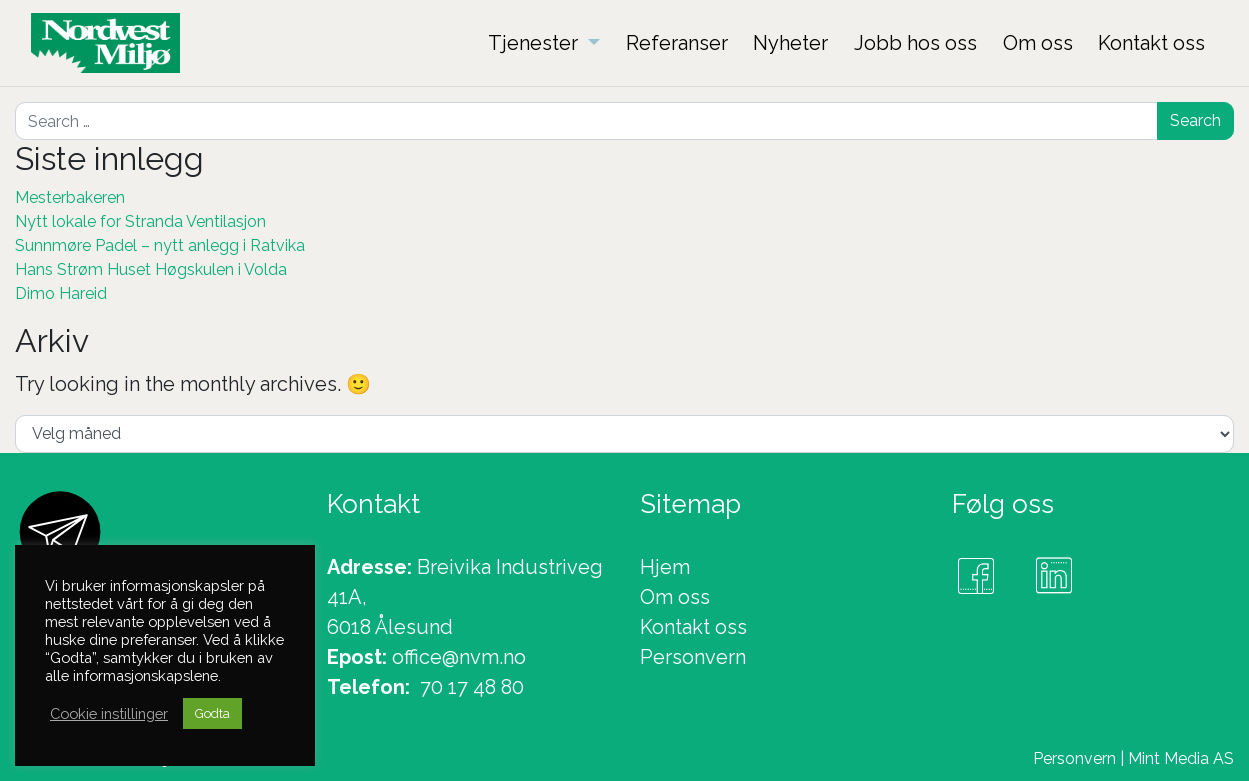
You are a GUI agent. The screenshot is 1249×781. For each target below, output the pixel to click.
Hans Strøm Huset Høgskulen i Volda (151, 269)
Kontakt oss (693, 627)
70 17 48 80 (472, 687)
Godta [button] (212, 713)
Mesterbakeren (70, 197)
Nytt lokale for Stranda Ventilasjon (140, 221)
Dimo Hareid (61, 293)
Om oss (675, 597)
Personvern (693, 657)
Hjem (665, 567)
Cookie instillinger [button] (109, 713)
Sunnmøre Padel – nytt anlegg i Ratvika (160, 245)
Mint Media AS (1181, 758)
